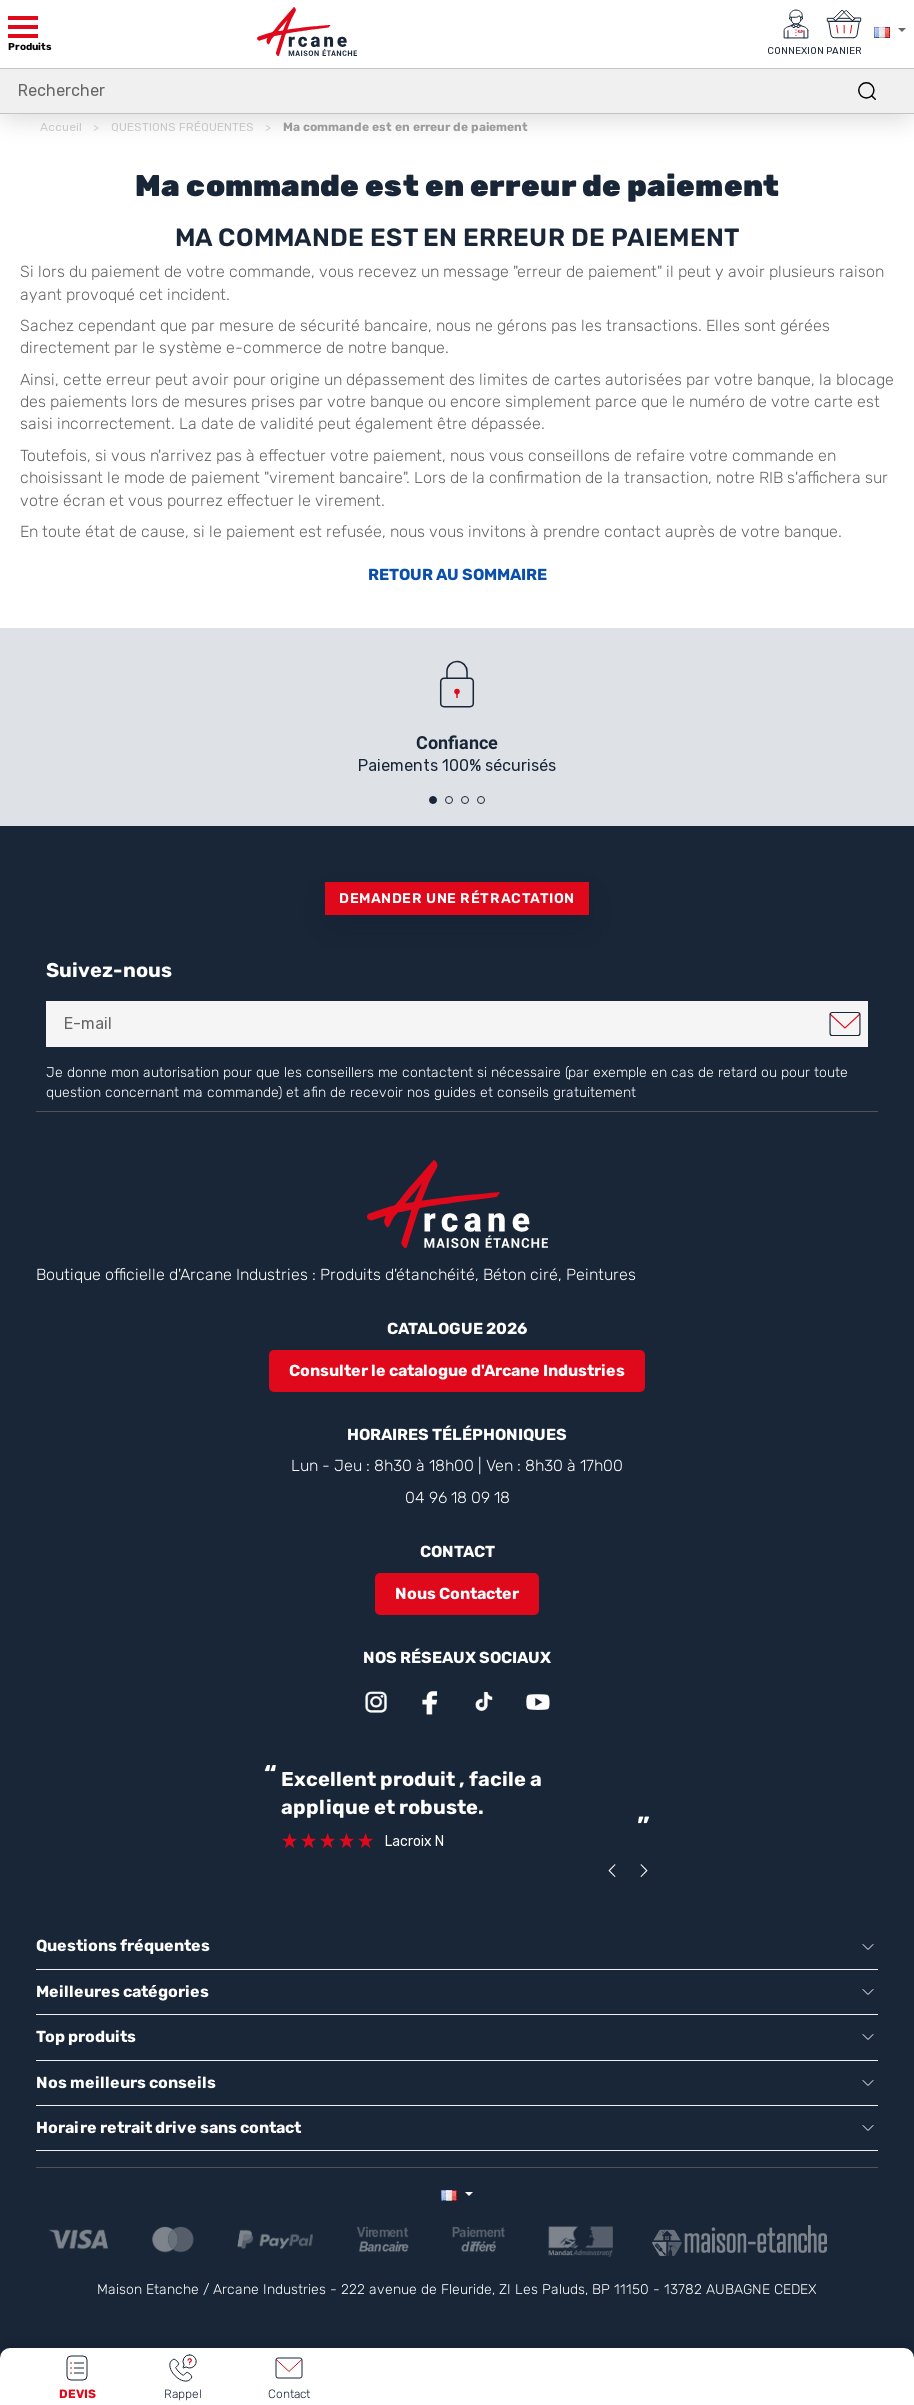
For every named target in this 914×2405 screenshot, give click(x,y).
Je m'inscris (845, 1024)
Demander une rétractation (457, 898)
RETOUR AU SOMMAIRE (457, 575)
